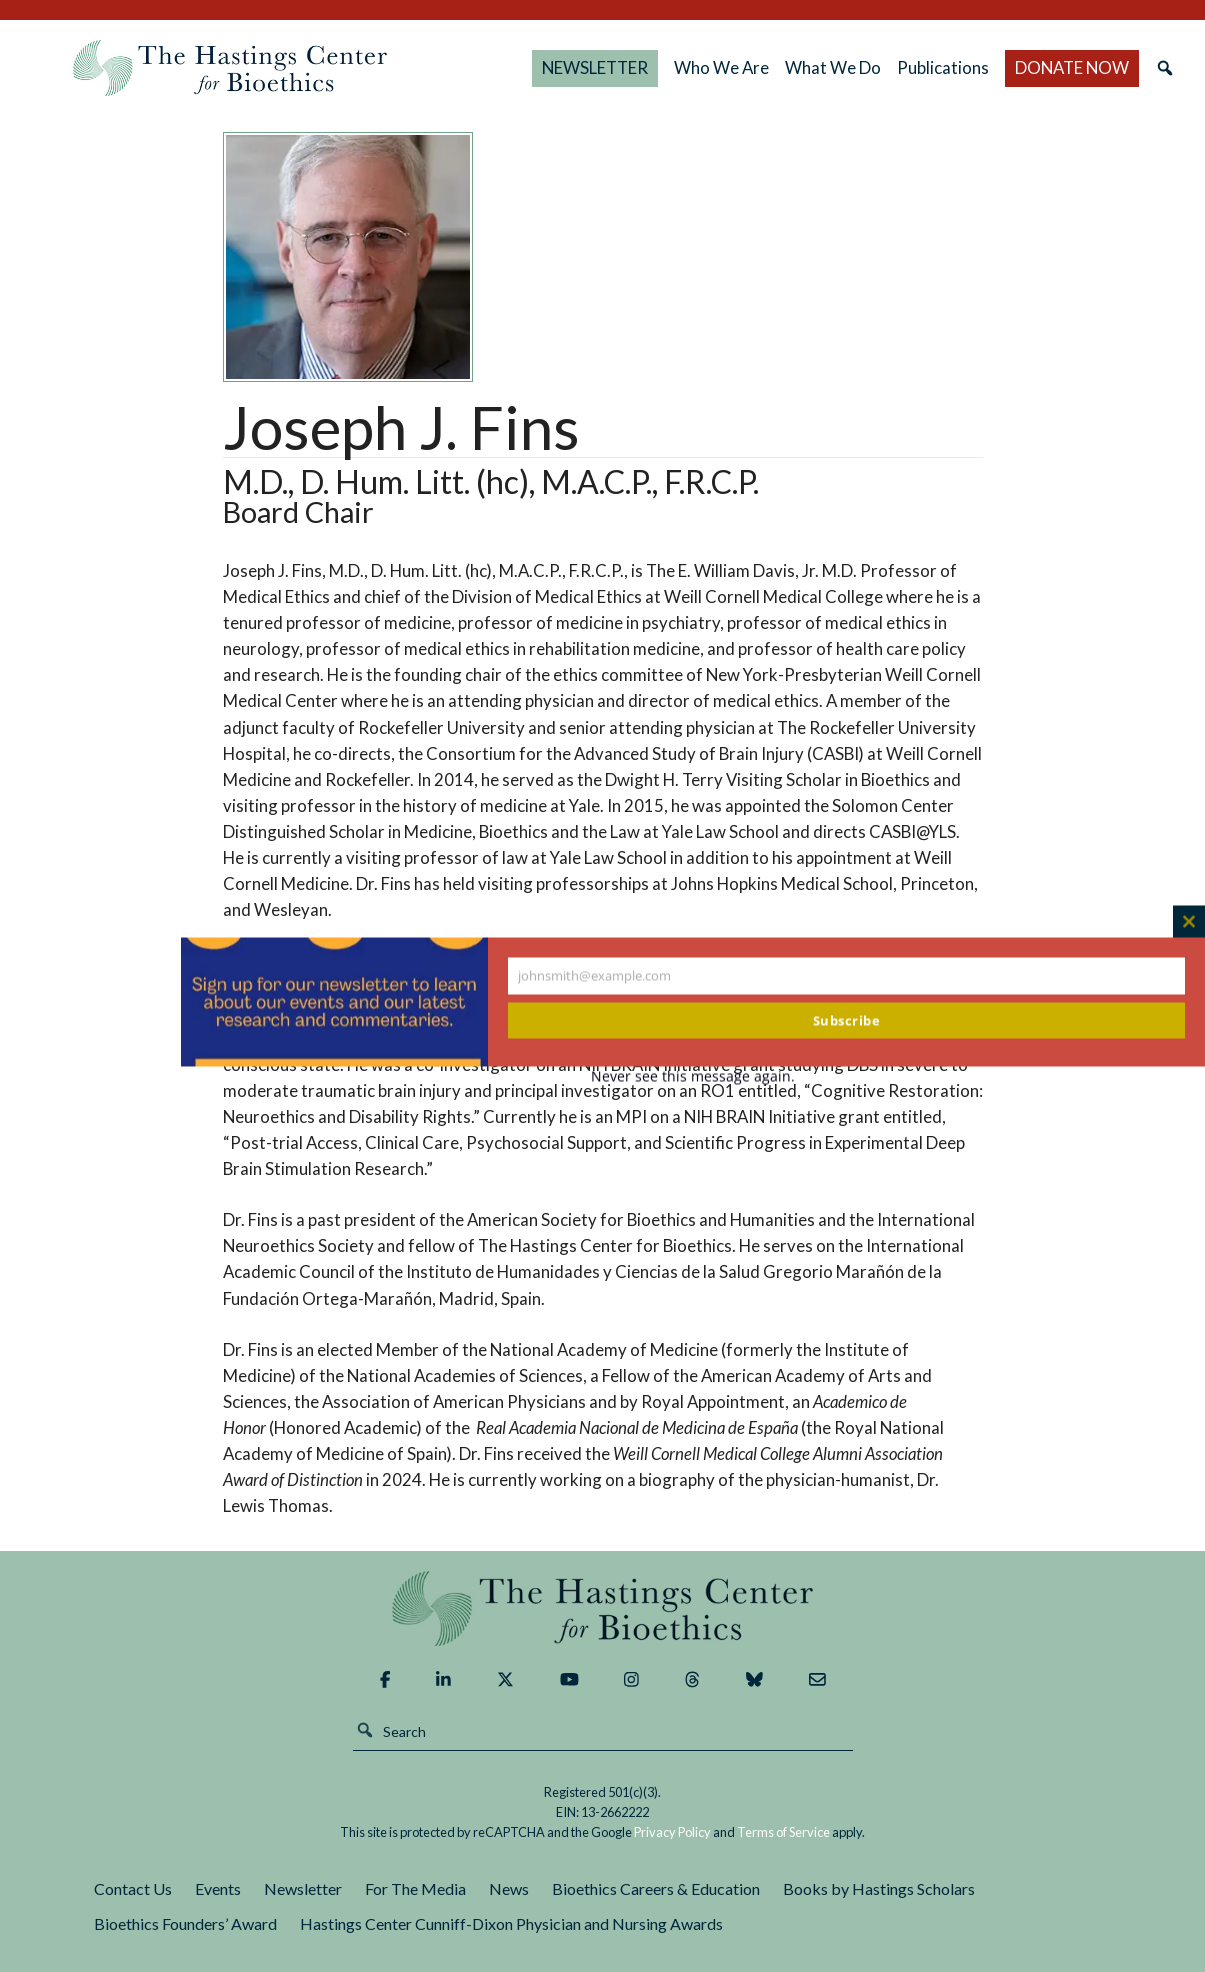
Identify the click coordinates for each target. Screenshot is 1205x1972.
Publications (943, 67)
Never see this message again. (693, 1076)
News (509, 1888)
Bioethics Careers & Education (656, 1888)
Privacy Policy (672, 1832)
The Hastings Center (602, 1608)
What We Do (833, 67)
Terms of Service (783, 1832)
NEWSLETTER (595, 67)
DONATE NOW (1072, 67)
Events (218, 1888)
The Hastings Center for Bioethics (230, 68)
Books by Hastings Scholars (879, 1888)
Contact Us (133, 1888)
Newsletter (303, 1888)
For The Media (415, 1888)
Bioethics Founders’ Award (185, 1923)
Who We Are (721, 67)
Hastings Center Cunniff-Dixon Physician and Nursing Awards (511, 1923)
